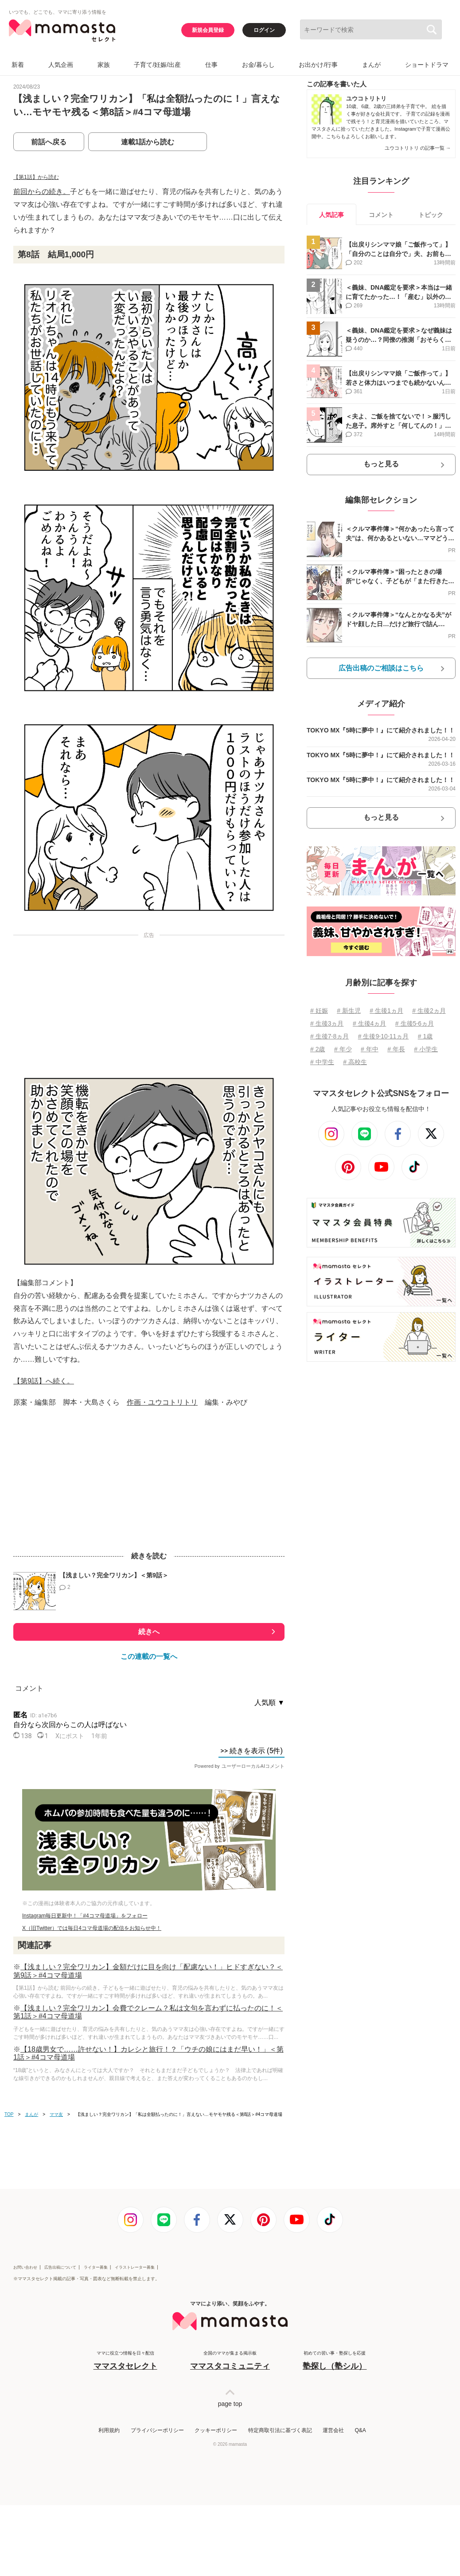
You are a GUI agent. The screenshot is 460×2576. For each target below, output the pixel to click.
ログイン (264, 30)
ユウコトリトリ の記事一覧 (418, 148)
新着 (18, 64)
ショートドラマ (426, 64)
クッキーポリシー (216, 2430)
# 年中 (369, 1049)
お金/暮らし (258, 64)
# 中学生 (322, 1061)
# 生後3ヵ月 (326, 1023)
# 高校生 (355, 1061)
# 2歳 (317, 1049)
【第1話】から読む (36, 177)
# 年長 (396, 1049)
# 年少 (343, 1049)
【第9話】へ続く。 (43, 1381)
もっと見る (381, 464)
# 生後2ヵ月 (428, 1010)
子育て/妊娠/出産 (157, 64)
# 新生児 (349, 1010)
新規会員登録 (208, 30)
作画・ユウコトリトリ (162, 1402)
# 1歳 (425, 1036)
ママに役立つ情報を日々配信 (125, 2361)
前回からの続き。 (41, 191)
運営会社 (333, 2430)
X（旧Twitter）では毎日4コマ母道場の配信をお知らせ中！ (91, 1928)
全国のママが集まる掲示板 (230, 2361)
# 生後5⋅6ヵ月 (414, 1023)
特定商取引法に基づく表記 (280, 2430)
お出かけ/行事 (318, 64)
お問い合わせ (25, 2267)
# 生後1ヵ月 (386, 1010)
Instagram (405, 129)
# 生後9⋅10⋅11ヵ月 (383, 1036)
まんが (371, 64)
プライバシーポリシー (157, 2430)
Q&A (360, 2430)
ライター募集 (96, 2267)
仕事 (211, 64)
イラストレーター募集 (135, 2267)
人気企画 (60, 64)
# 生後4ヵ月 (369, 1023)
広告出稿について (60, 2267)
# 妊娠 (319, 1010)
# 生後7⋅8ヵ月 (329, 1036)
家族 (103, 64)
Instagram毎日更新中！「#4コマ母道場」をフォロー (85, 1916)
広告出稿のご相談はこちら (381, 668)
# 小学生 (426, 1049)
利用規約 (109, 2430)
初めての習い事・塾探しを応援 (334, 2361)
